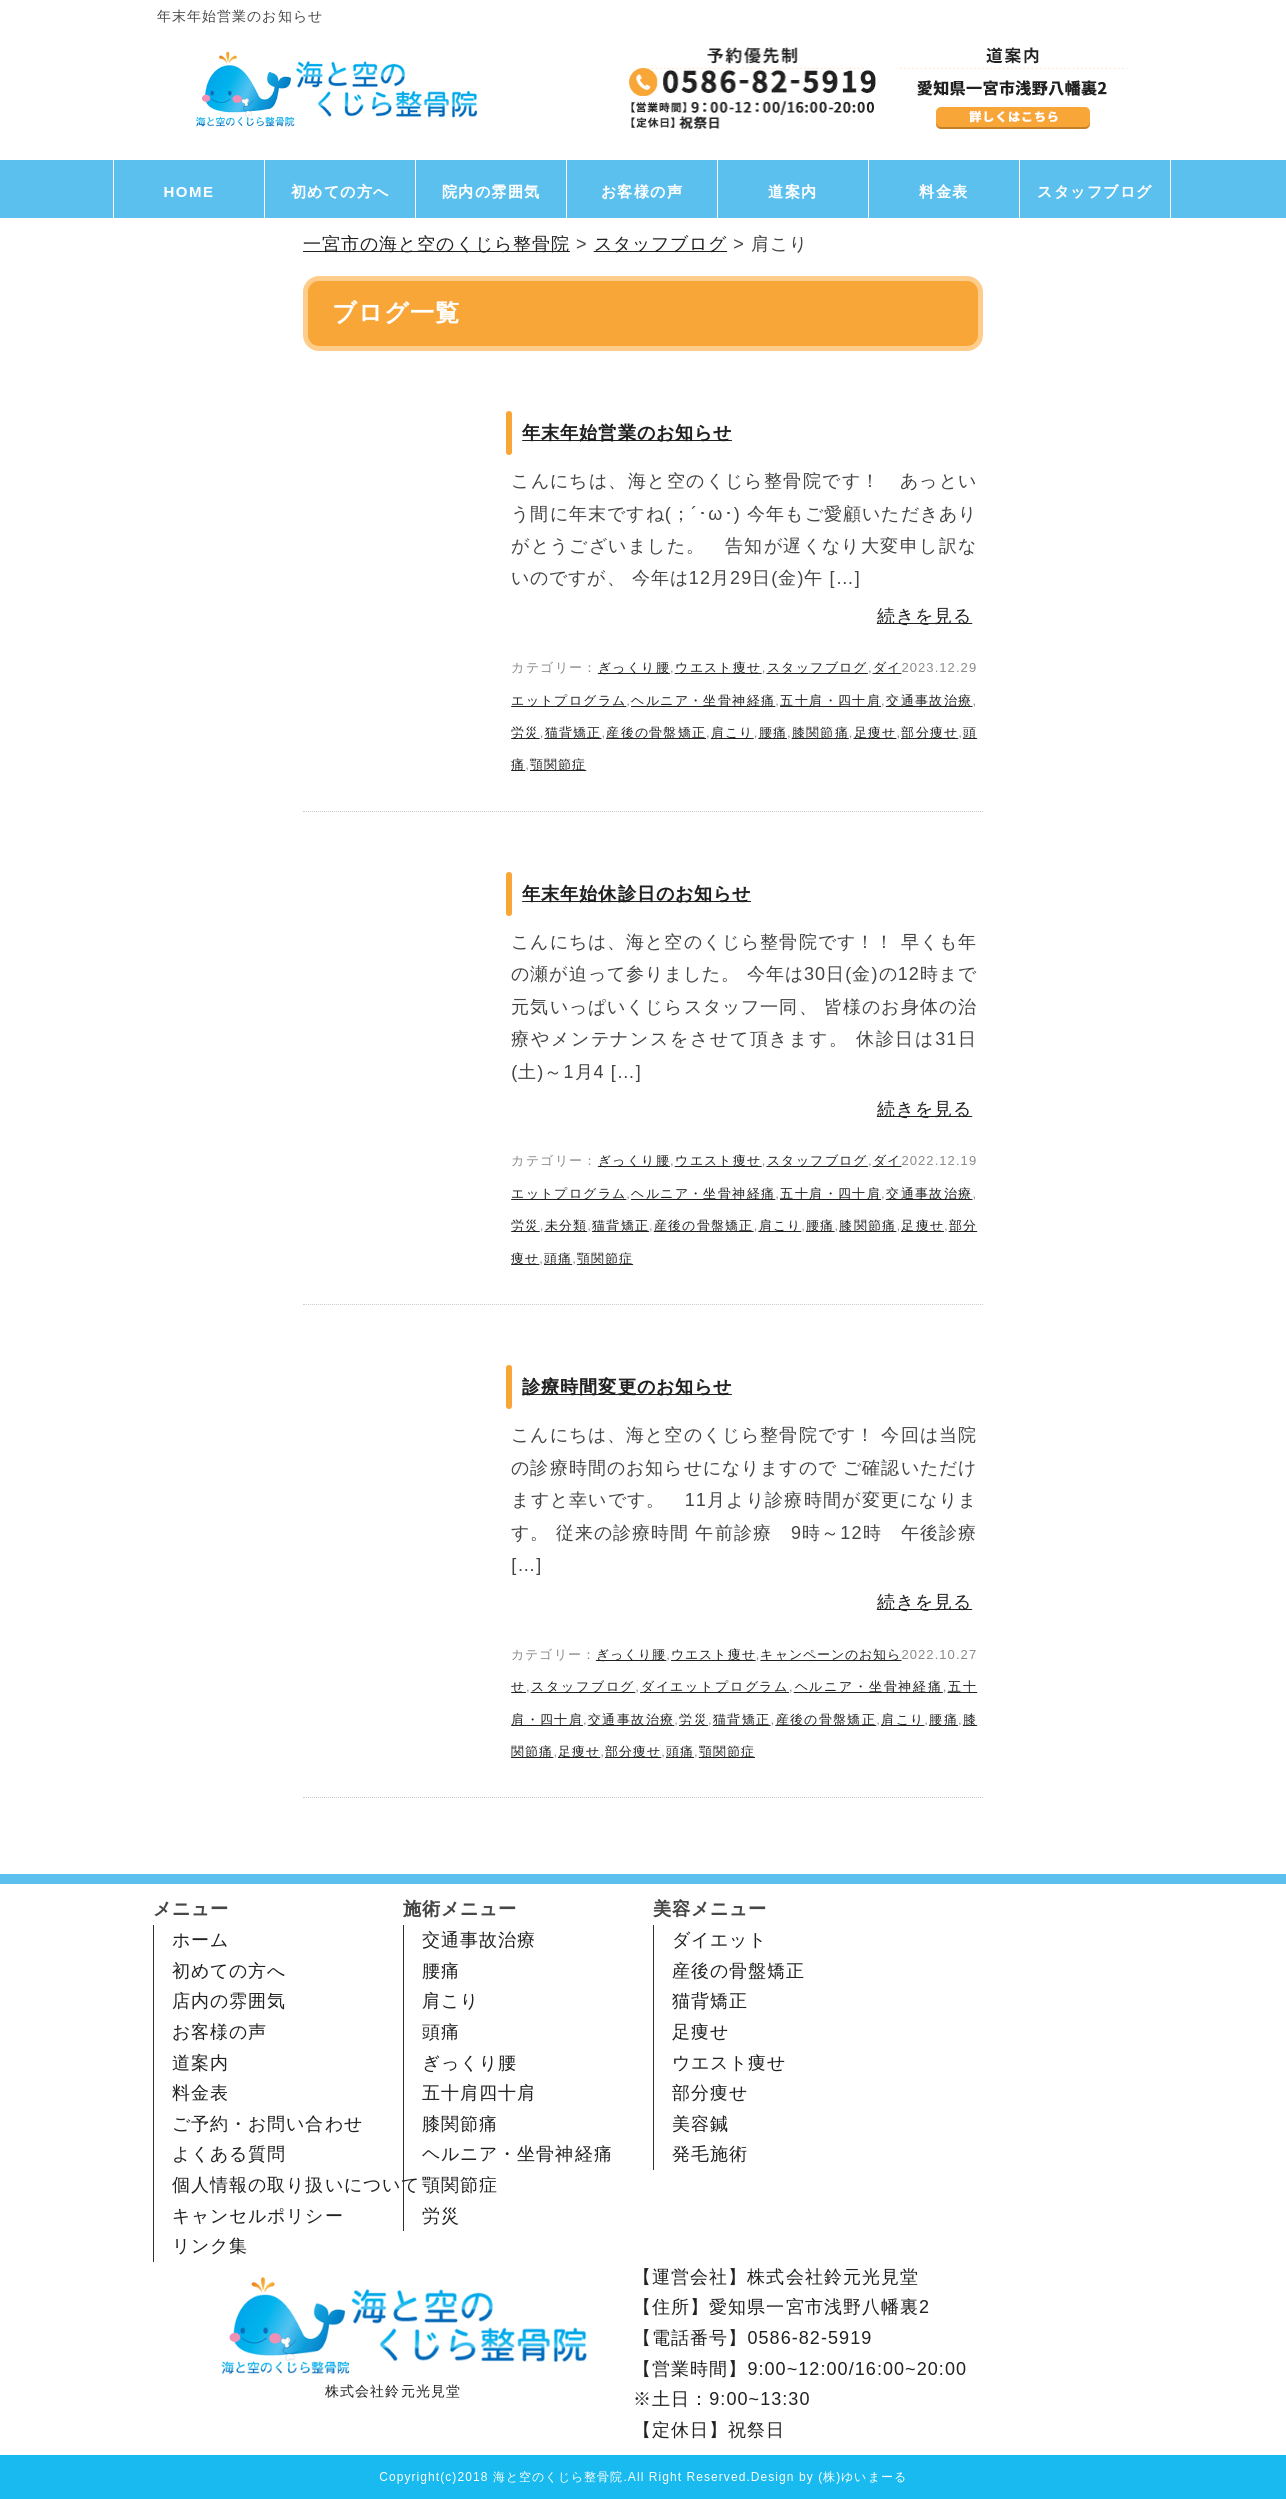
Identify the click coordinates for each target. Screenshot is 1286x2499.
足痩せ (875, 732)
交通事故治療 (929, 700)
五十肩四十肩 (479, 2093)
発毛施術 (710, 2154)
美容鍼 (700, 2124)
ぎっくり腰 (634, 667)
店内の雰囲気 (229, 2001)
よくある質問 (229, 2154)
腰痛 (772, 732)
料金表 (944, 191)
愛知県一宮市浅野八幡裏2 (819, 2307)
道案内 (793, 191)
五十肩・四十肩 (830, 700)
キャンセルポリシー (258, 2216)
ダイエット (719, 1940)
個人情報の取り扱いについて (296, 2185)
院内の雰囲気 (491, 191)
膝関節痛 (820, 732)
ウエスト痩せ (718, 667)
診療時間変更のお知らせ (627, 1387)
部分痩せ (929, 732)
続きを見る (924, 616)
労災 (525, 732)
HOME (189, 191)
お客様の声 (642, 191)
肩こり (732, 732)
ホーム (200, 1940)
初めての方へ (340, 191)
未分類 (565, 1225)
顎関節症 (558, 764)
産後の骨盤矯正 (656, 732)
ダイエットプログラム (714, 1686)
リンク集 (210, 2246)
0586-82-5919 (809, 2338)
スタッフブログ (1095, 191)
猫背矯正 (572, 732)
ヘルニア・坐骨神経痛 (703, 700)
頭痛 (558, 1258)
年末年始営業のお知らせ (627, 433)
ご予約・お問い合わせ (267, 2124)
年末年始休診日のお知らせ (636, 894)
